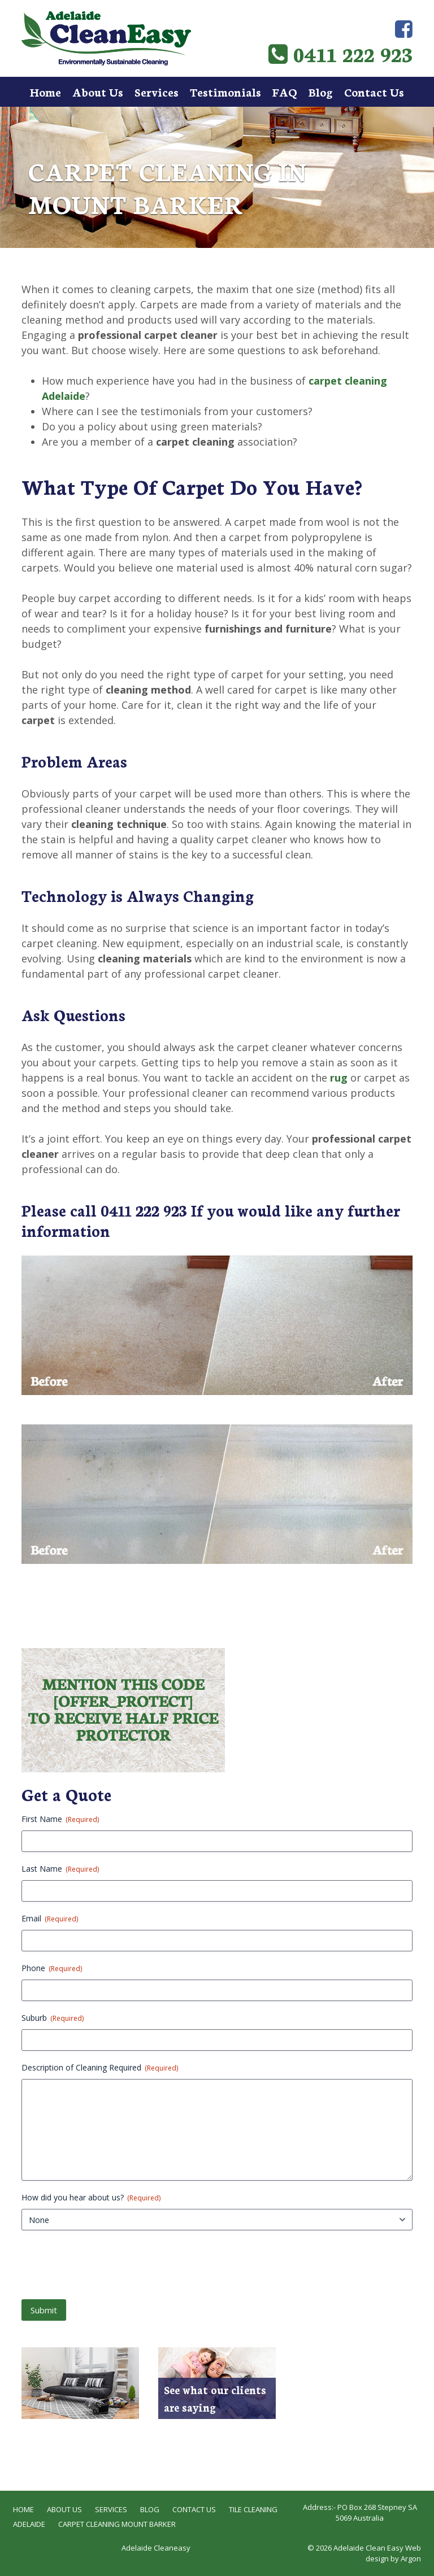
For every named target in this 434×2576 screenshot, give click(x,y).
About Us (97, 91)
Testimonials (225, 91)
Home (45, 91)
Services (156, 91)
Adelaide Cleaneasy (155, 2548)
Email (49, 1918)
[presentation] (107, 2264)
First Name (60, 1819)
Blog (321, 91)
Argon (411, 2558)
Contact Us (374, 91)
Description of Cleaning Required (99, 2067)
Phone (51, 1968)
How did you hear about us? (90, 2197)
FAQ (284, 91)
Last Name (60, 1868)
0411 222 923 (340, 53)
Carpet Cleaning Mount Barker (117, 2524)
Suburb (52, 2017)
